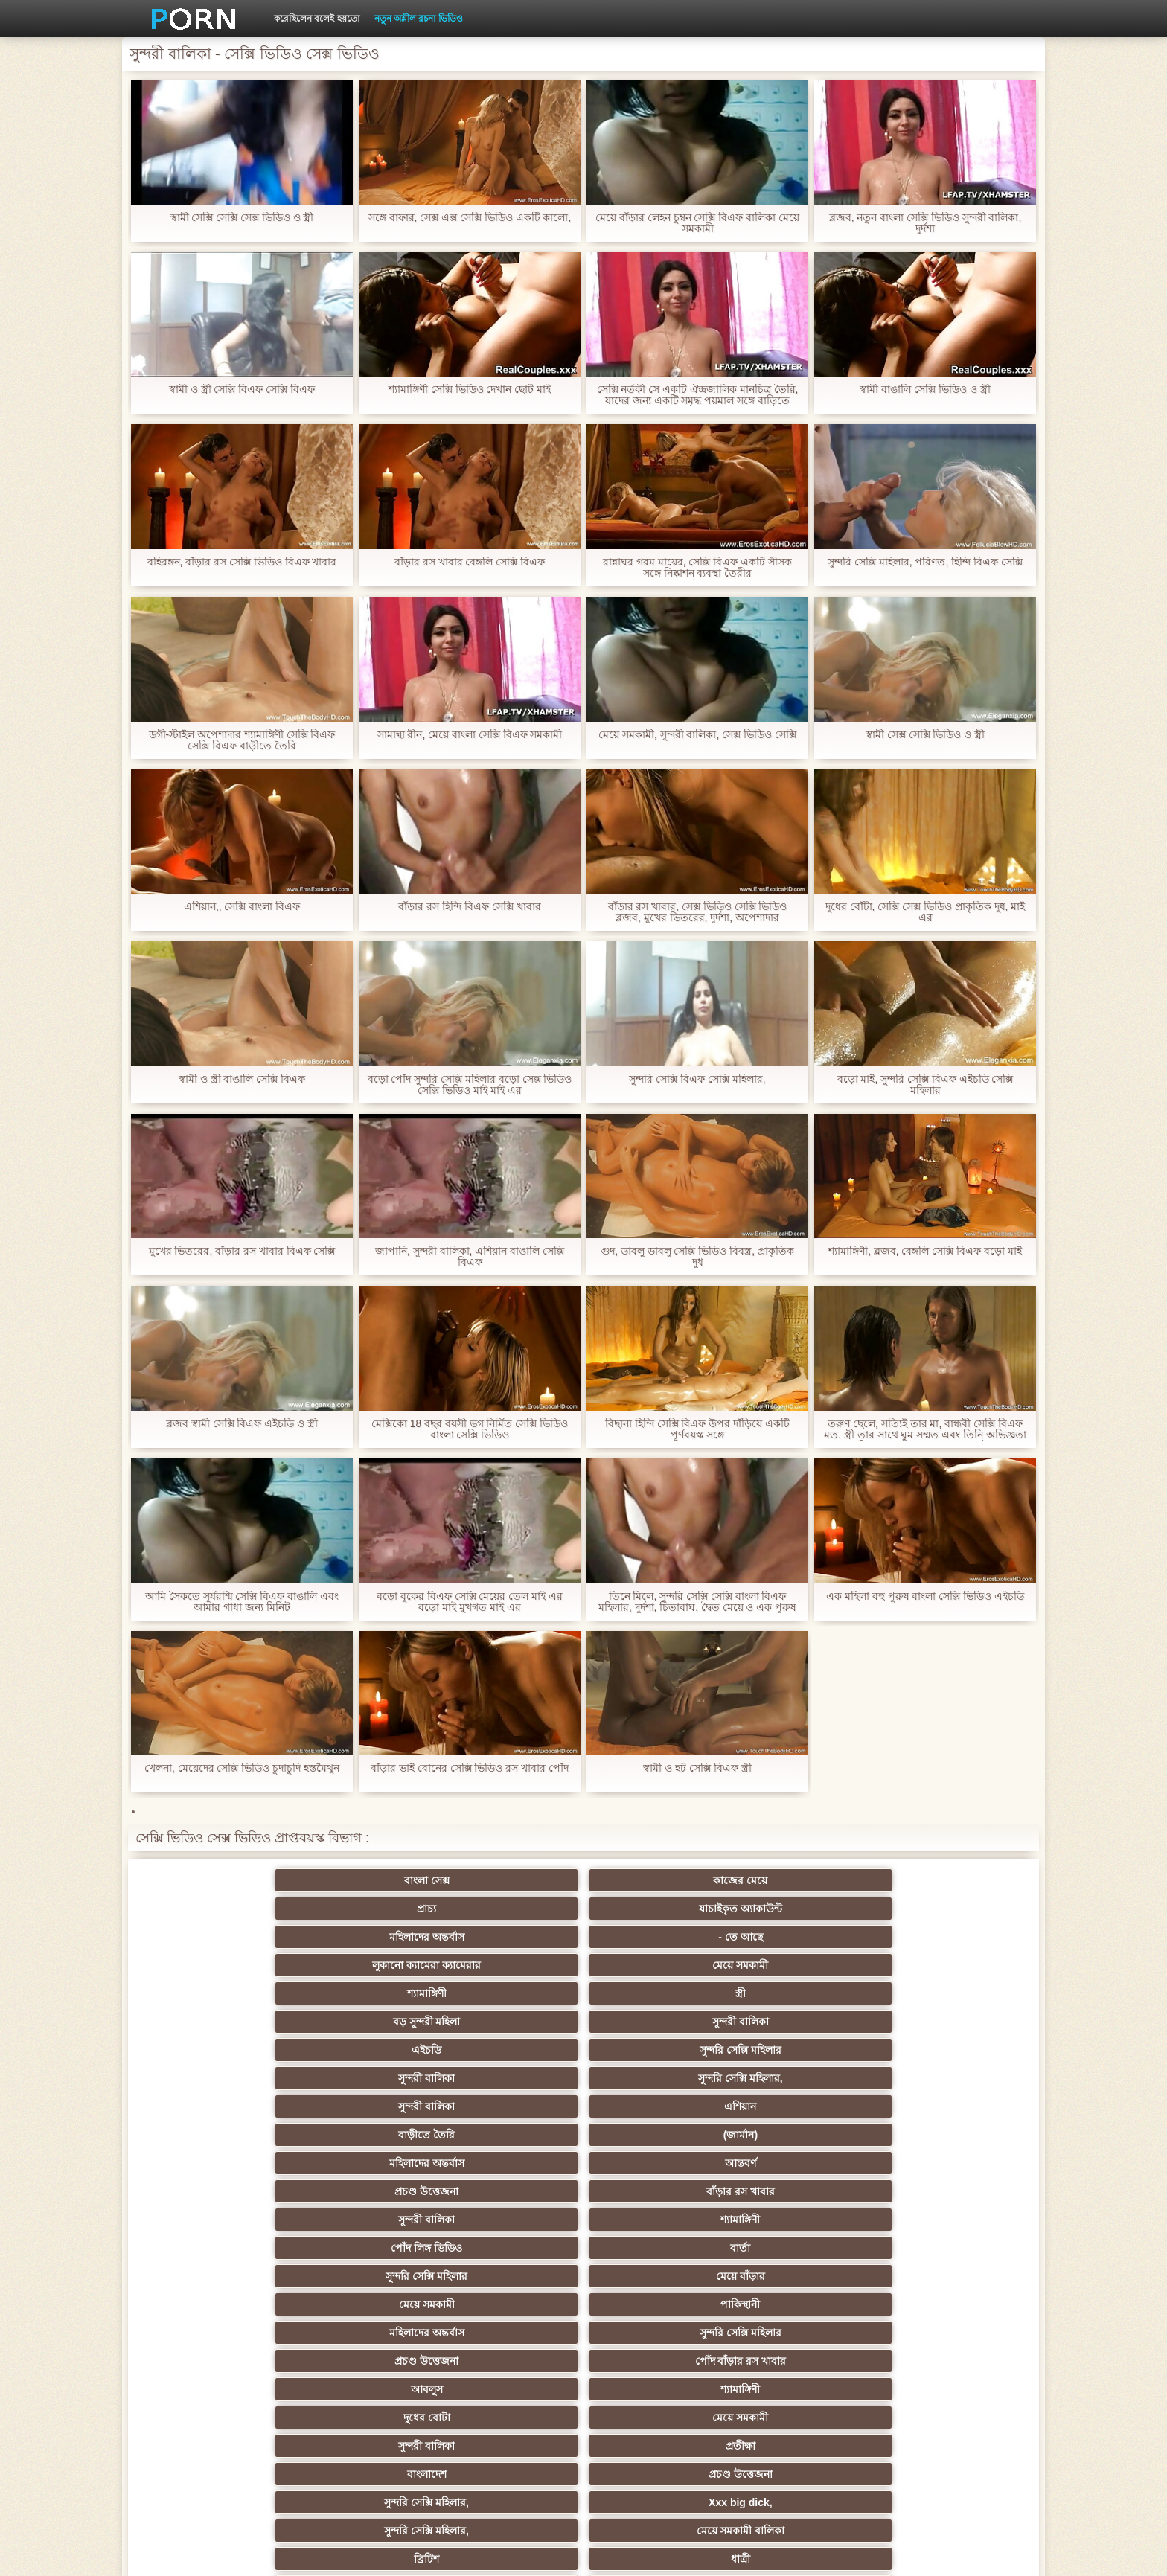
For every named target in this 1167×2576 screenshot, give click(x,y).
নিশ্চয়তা (219, 2191)
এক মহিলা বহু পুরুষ (802, 2191)
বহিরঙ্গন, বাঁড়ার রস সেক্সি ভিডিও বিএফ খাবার (241, 562)
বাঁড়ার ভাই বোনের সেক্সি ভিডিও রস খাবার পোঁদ (470, 1768)
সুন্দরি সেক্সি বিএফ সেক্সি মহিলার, (697, 1079)
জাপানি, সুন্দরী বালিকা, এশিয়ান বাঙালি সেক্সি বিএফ (469, 1257)
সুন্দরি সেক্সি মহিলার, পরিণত (948, 2106)
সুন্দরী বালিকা (948, 1909)
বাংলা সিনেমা (365, 2163)
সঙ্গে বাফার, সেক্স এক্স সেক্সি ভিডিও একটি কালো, (469, 217)
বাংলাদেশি (948, 2191)
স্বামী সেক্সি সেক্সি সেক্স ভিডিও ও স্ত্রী (241, 217)
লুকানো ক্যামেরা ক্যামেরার (218, 1909)
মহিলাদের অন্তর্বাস (802, 1880)
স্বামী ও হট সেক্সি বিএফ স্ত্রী (697, 1768)
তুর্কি (219, 2220)
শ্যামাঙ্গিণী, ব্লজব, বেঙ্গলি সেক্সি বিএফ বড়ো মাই (925, 1251)
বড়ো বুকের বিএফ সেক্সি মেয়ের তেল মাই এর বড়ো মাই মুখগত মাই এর (470, 1602)
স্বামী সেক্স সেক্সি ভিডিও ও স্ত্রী (925, 734)
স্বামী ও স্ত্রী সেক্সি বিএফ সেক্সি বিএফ (242, 389)
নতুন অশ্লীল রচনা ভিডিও (418, 18)
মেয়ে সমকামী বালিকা (948, 2078)
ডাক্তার (365, 2417)
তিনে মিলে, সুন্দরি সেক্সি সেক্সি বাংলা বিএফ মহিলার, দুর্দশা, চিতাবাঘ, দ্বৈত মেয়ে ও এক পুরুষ (697, 1602)
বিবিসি (365, 2276)
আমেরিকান (365, 2361)
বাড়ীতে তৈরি (219, 1965)
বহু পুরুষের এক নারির (947, 2220)
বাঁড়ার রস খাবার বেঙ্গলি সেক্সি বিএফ (469, 562)
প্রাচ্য (510, 1880)
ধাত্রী (364, 2106)
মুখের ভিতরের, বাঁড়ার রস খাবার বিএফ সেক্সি (241, 1251)
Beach (218, 2417)
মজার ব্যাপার (365, 2248)
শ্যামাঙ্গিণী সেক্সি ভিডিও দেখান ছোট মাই (470, 389)
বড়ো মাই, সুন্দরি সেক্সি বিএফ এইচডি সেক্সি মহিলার (925, 1085)
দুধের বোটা (510, 2050)
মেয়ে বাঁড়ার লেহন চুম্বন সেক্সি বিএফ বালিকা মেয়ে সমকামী (697, 223)
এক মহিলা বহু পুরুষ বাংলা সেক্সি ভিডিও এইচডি (925, 1596)
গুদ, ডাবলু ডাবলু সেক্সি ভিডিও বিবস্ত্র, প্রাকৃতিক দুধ (697, 1257)
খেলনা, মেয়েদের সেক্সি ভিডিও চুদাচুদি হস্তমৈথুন (241, 1768)
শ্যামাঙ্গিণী (511, 1909)
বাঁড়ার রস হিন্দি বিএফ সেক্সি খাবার (469, 906)
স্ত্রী (656, 1909)
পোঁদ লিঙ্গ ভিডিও (510, 1993)
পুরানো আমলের (510, 2191)
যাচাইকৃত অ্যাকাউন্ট (656, 1880)
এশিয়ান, (219, 2389)
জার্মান (948, 2276)
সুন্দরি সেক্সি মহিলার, (656, 1937)
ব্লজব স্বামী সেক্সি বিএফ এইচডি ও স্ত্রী (242, 1423)
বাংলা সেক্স (219, 1880)
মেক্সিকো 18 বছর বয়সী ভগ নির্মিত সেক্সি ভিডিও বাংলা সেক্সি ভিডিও (470, 1429)
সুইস (948, 2333)
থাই (364, 2220)
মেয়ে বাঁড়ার (948, 1993)
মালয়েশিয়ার (510, 2333)
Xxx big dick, (656, 2078)
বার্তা (656, 1993)
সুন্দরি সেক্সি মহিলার (365, 1937)
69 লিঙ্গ (218, 2361)
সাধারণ (219, 2304)
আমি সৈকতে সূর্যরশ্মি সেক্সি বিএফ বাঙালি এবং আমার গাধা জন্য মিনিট (242, 1602)
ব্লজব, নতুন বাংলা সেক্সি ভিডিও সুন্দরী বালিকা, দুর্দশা (924, 223)
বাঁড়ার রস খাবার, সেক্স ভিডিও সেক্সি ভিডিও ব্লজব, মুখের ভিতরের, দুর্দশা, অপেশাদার (697, 912)
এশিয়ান (948, 1937)
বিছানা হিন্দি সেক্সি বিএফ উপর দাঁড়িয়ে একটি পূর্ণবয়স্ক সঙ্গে (697, 1429)
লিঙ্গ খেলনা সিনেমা (657, 2389)
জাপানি (656, 2163)
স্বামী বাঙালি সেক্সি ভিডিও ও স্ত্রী (925, 389)
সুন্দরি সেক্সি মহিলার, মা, (656, 2248)
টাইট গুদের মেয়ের (656, 2417)
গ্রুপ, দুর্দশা (219, 2135)
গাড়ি (948, 2135)
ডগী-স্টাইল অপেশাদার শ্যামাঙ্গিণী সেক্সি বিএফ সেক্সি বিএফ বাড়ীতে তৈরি (241, 740)
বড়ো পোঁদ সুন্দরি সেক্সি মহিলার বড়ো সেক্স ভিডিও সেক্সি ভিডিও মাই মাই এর (469, 1085)
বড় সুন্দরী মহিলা (802, 1909)
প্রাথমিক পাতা (849, 2553)
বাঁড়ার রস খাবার (948, 1965)
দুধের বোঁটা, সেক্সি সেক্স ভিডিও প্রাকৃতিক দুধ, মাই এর (925, 912)
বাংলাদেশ (219, 2078)
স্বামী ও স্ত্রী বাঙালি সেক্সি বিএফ (242, 1079)
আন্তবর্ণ (656, 1965)
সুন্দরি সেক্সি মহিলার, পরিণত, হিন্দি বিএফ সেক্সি (925, 562)
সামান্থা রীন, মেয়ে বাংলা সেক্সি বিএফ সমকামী (469, 734)
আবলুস (219, 2050)
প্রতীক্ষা (948, 2050)
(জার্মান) (365, 1965)
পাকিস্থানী (365, 2022)
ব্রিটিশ (218, 2106)
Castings (948, 2304)
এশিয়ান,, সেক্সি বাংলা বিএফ (242, 906)
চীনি (656, 2276)
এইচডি (219, 1937)
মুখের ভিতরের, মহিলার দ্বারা (511, 2417)
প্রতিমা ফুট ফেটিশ (802, 2220)
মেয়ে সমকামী (365, 1909)
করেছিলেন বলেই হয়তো (316, 18)
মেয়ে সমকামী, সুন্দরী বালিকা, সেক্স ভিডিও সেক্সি (697, 734)
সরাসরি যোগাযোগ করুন (657, 2361)
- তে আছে (948, 1880)
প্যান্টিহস (656, 2135)
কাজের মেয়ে (365, 1880)
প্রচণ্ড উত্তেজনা (802, 1965)
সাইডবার (510, 2276)
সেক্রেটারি (656, 2333)
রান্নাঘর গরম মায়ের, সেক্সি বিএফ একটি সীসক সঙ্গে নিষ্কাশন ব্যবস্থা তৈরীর (697, 568)
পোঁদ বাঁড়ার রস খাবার (948, 2022)
